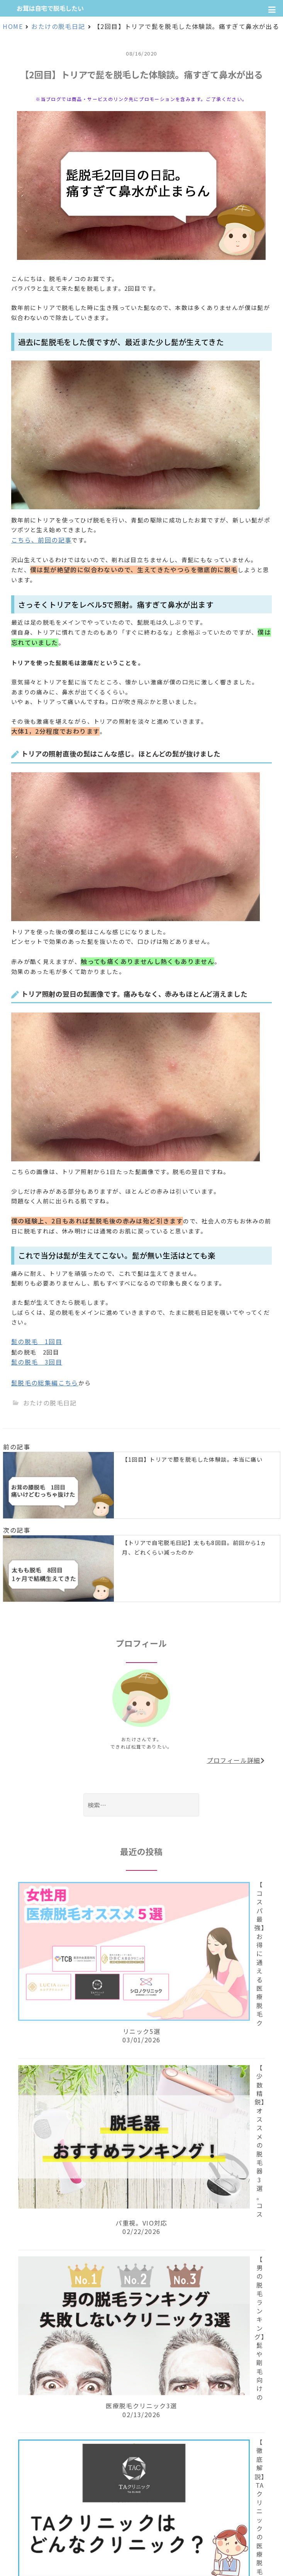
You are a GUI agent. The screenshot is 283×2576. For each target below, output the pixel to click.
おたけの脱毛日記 (50, 1402)
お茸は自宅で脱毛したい (50, 8)
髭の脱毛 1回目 (36, 1341)
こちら (68, 1382)
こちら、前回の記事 (41, 539)
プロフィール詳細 (236, 1760)
